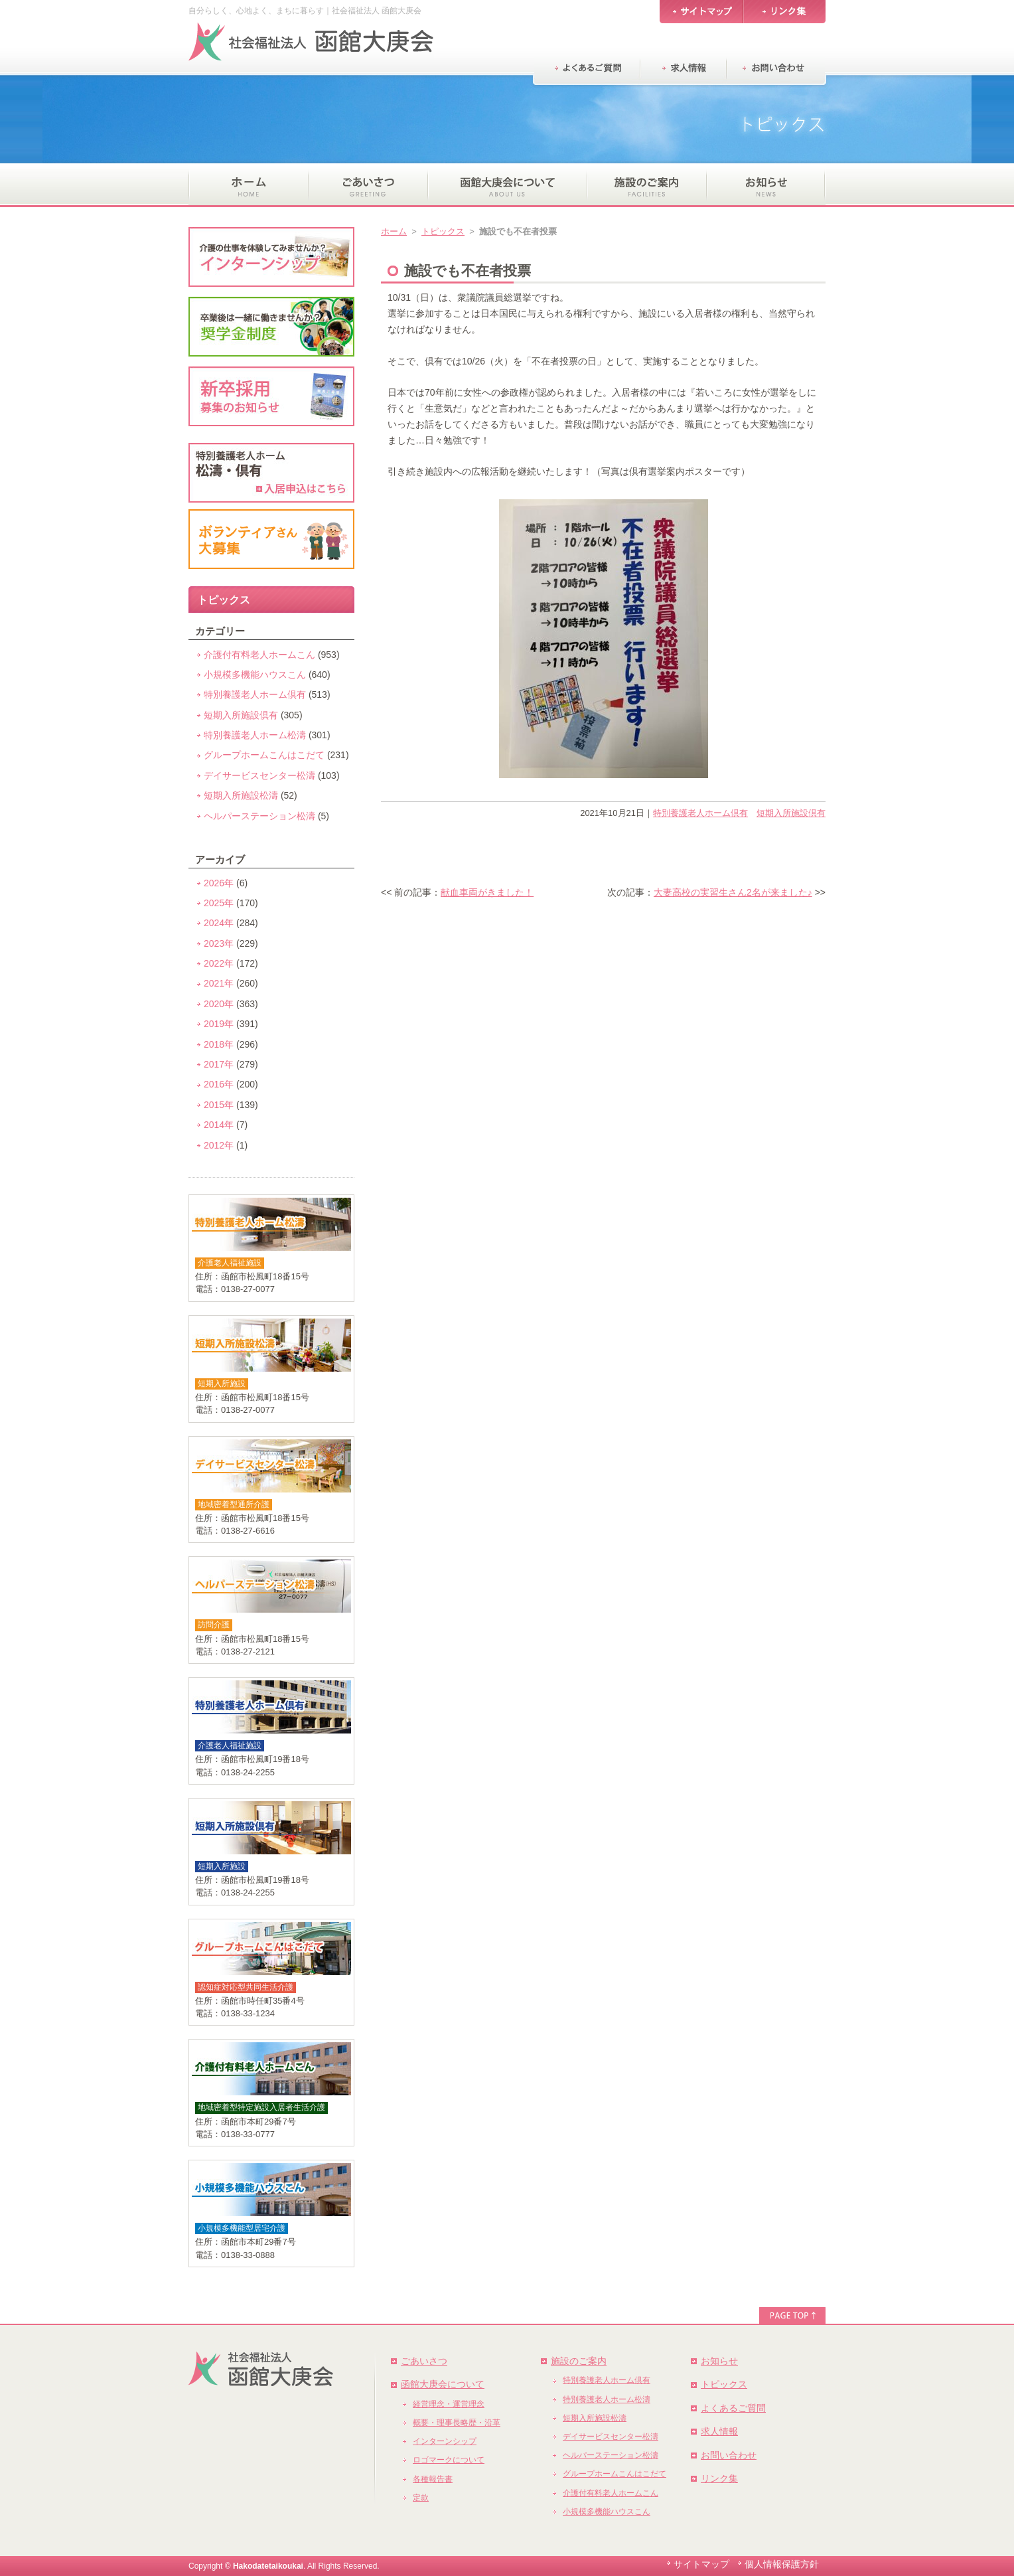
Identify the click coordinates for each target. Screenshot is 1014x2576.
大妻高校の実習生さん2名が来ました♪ (733, 892)
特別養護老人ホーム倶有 (700, 813)
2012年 (219, 1145)
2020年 (219, 1004)
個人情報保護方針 (782, 2564)
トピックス (443, 231)
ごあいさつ (424, 2361)
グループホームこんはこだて (264, 755)
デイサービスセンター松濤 (259, 775)
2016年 (219, 1084)
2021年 (219, 983)
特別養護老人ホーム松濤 (255, 735)
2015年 (219, 1104)
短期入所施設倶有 (791, 813)
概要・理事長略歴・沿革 (456, 2422)
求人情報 (719, 2431)
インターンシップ (444, 2441)
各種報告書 (433, 2479)
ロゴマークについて (448, 2459)
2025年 (219, 903)
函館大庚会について (442, 2384)
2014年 (219, 1124)
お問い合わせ (729, 2455)
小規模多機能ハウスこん (255, 674)
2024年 (219, 923)
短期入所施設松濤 (241, 795)
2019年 (219, 1023)
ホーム (394, 231)
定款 (421, 2497)
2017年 (219, 1064)
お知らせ (719, 2361)
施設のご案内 (579, 2361)
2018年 (219, 1044)
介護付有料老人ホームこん (259, 654)
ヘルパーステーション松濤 (259, 816)
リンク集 (719, 2478)
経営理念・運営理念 (448, 2404)
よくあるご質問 (733, 2408)
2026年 (219, 883)
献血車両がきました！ (487, 892)
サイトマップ (701, 2564)
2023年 (219, 943)
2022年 (219, 963)
